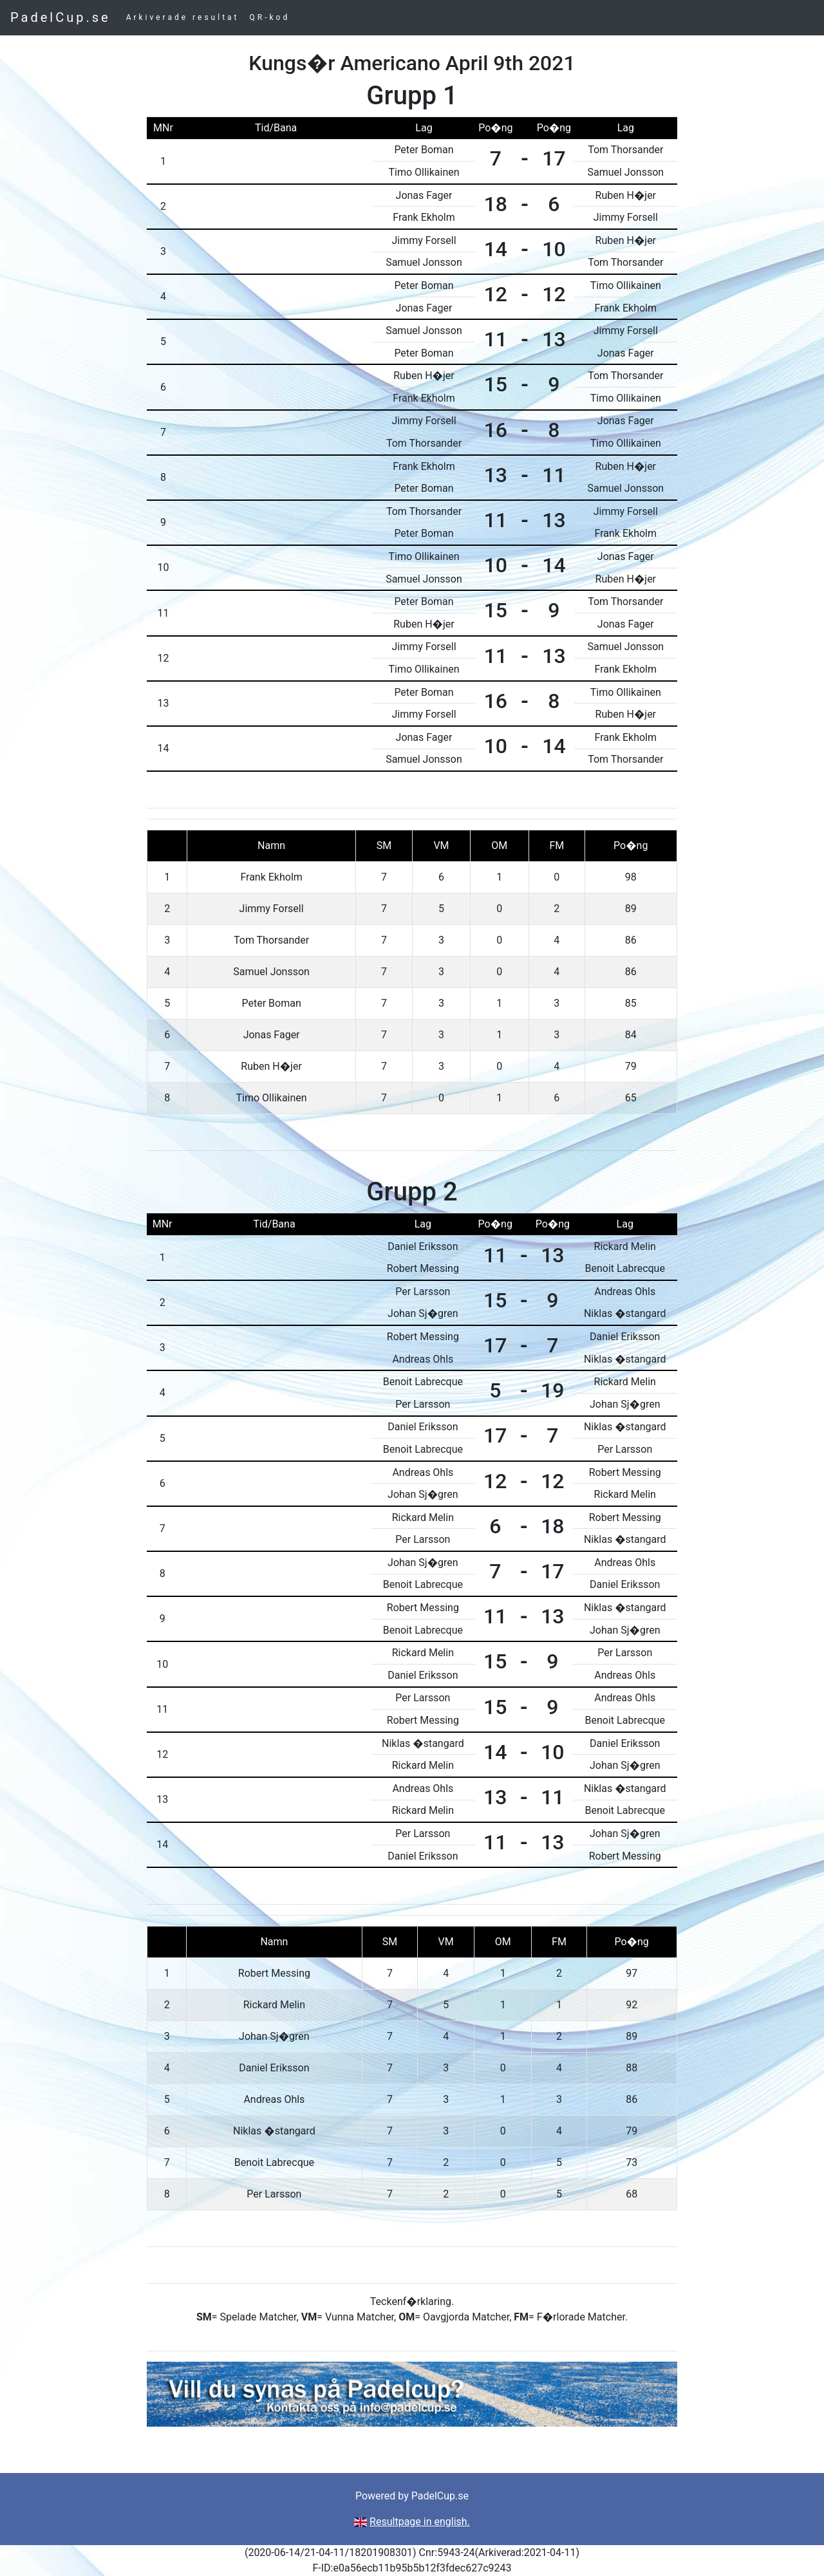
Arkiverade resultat (182, 17)
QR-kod (270, 17)
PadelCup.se (60, 17)
